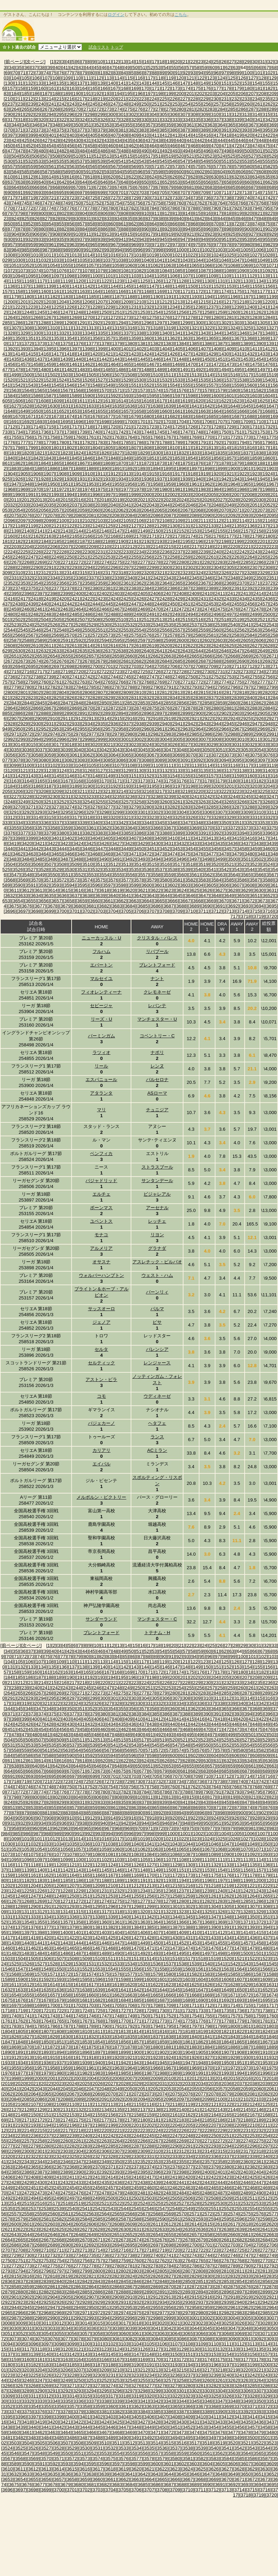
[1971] (48, 489)
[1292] (95, 322)
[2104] (113, 520)
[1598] (190, 395)
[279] (170, 109)
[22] (193, 61)
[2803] (48, 692)
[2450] (172, 604)
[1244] (27, 312)
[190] (77, 93)
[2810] (138, 692)
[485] (94, 150)
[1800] (43, 447)
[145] (163, 83)
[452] (29, 145)
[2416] (10, 598)
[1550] (120, 385)
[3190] (87, 786)
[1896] (181, 468)
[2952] (43, 728)
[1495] (236, 369)
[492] (166, 150)
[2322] (172, 572)
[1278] (190, 317)
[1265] (23, 317)
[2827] (82, 697)
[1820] (27, 452)
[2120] (43, 525)
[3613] (39, 890)
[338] (228, 119)
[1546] (69, 385)
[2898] (172, 713)
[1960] (181, 484)
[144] (153, 83)
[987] (46, 249)
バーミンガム (101, 1035)
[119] (170, 78)
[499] (238, 150)
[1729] (229, 426)
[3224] (249, 791)
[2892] (95, 713)
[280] (180, 109)
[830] (77, 218)
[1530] (138, 380)
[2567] (30, 635)
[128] (262, 78)
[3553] (91, 874)
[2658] (104, 656)
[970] (145, 244)
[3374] (258, 827)
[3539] (185, 869)
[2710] (224, 666)
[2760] (43, 682)
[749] (67, 203)
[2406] (155, 593)
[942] (132, 239)
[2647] (236, 650)
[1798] (17, 447)
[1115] (14, 281)
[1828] (129, 452)
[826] (36, 218)
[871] (225, 223)
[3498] (207, 859)
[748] (56, 203)
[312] (235, 114)
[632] (235, 176)
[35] (19, 67)
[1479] (30, 369)
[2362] (138, 583)
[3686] (155, 906)
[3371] (220, 827)
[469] (204, 145)
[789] (204, 208)
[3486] (52, 859)
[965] (94, 244)
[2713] (262, 666)
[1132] (233, 281)
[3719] (258, 916)
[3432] (181, 843)
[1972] (61, 489)
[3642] (138, 895)
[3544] (249, 869)
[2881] (229, 708)
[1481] (56, 369)
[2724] (129, 671)
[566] (104, 166)
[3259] (151, 801)
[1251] (117, 312)
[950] (215, 239)
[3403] (82, 838)
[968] (125, 244)
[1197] (245, 296)
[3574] (87, 880)
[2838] (224, 697)
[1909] (74, 473)
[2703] (133, 666)
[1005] (245, 249)
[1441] (91, 359)
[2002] (172, 494)
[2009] (262, 494)
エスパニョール (101, 1079)
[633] (246, 176)
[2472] (181, 609)
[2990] (258, 734)
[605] (232, 171)
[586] (36, 171)
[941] (122, 239)
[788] (194, 208)
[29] (247, 61)
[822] (269, 213)
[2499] (254, 614)
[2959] (133, 728)
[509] (67, 156)
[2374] (17, 588)
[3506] (36, 864)
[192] (97, 93)
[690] (8, 192)
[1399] (100, 348)
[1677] (107, 416)
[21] (185, 61)
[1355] (82, 338)
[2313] (56, 572)
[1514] (207, 374)
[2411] (220, 593)
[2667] (220, 656)
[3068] (164, 755)
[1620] (198, 400)
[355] (128, 124)
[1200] (10, 301)
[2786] (104, 687)
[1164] (95, 291)
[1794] (242, 442)
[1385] (194, 343)
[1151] (203, 286)
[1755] (14, 437)
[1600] (216, 395)
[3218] (172, 791)
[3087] (133, 760)
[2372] (267, 583)
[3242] (207, 796)
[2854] (155, 702)
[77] (69, 72)
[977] (217, 244)
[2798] (258, 687)
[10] (100, 61)
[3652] (267, 895)
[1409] (229, 348)
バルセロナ (157, 1079)
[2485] (74, 614)
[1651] (48, 411)
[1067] (220, 265)
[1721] (126, 426)
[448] (262, 140)
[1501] (39, 374)
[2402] (104, 593)
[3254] (87, 801)
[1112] (249, 275)
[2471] (168, 609)
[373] (39, 130)
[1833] (194, 452)
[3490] (104, 859)
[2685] (177, 661)
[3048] (181, 749)
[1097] (56, 275)
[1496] (249, 369)
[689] (273, 187)
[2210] (104, 546)
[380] (112, 130)
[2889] (56, 713)
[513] (108, 156)
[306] (174, 114)
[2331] (14, 577)
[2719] (65, 671)
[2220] (233, 546)
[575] (197, 166)
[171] (155, 88)
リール (101, 1066)
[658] (228, 182)
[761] (190, 203)
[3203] (254, 786)
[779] (101, 208)
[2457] (262, 604)
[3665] (159, 900)
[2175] (203, 536)
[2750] (190, 676)
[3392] (216, 833)
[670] (77, 187)
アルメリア (101, 1248)
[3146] (69, 775)
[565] (94, 166)
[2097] (23, 520)
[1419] (82, 354)
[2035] (48, 505)
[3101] (39, 765)
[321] (52, 119)
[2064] (146, 510)
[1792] (216, 442)
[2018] (104, 499)
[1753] (262, 432)
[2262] (224, 557)
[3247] (271, 796)
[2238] (190, 551)
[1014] (87, 255)
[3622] (155, 890)
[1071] (271, 265)
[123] (211, 78)
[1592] (113, 395)
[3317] (74, 817)
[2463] (65, 609)
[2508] (95, 619)
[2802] (36, 692)
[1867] (82, 463)
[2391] (236, 588)
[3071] (203, 755)
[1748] (198, 432)
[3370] (207, 827)
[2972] (27, 734)
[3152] (146, 775)
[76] (61, 72)
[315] (266, 114)
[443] (211, 140)
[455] (60, 145)
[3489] (91, 859)
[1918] (190, 473)
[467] (184, 145)
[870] (215, 223)
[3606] (224, 885)
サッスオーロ (101, 1308)
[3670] (224, 900)
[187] (46, 93)
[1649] (23, 411)
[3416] (249, 838)
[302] (132, 114)
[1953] (91, 484)
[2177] (229, 536)
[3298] (104, 812)
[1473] (229, 364)
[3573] (74, 880)
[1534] (190, 380)
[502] (269, 150)
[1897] (194, 468)
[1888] (78, 468)
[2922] (207, 718)
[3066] (138, 755)
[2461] (39, 609)
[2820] (267, 692)
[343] (273, 1703)
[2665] (194, 656)
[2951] (30, 728)
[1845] (74, 458)
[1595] (151, 395)
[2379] (82, 588)
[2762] (69, 682)
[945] (163, 239)
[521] (190, 156)
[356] (139, 124)
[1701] (142, 421)
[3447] (100, 848)
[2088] (181, 515)
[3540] (198, 869)
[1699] (117, 421)
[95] (208, 72)
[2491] (151, 614)
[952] (235, 239)
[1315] (117, 328)
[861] (122, 223)
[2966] (224, 728)
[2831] (133, 697)
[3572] (61, 880)
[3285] (211, 807)
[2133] (211, 525)
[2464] (78, 609)
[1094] (17, 275)
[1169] (159, 291)
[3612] (27, 890)
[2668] (233, 656)
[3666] (172, 900)
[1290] (69, 322)
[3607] (236, 885)
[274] (118, 109)
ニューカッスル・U (101, 937)
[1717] (74, 426)
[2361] (126, 583)
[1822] (52, 452)
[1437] (39, 359)
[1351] (30, 338)
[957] (11, 244)
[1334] (87, 333)
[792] (235, 208)
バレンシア (157, 1349)
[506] (36, 156)
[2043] (151, 505)
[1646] (258, 406)
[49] (127, 67)
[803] (73, 213)
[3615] (65, 890)
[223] (143, 98)
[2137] (262, 525)
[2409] (194, 593)
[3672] (249, 900)
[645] (94, 182)
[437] (149, 140)
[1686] (224, 416)
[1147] (151, 286)
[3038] (52, 749)
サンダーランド (101, 1619)
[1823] (65, 452)
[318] (21, 119)
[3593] (56, 885)
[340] (248, 119)
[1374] (52, 343)
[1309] (39, 328)
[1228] (95, 307)
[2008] (249, 494)
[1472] (216, 364)
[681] (190, 187)
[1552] (146, 385)
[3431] (168, 843)
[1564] (27, 390)
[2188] (95, 541)
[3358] (52, 827)
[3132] (164, 770)
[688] (262, 187)
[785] (163, 208)
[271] (87, 109)
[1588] (61, 395)
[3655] (30, 900)
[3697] (23, 911)
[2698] (69, 666)
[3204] (267, 786)
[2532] (129, 624)
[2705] (159, 666)
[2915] (117, 718)
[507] (46, 156)
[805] (94, 213)
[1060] (129, 265)
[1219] (254, 301)
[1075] (48, 270)
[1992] (43, 494)
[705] (163, 192)
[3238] (155, 796)
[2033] (23, 505)
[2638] (120, 650)
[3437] (245, 843)
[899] (238, 229)
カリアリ (101, 1450)
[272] (97, 109)
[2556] (164, 630)
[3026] (172, 744)
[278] (159, 109)
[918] (159, 234)
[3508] (61, 864)
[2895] (133, 713)
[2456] (249, 604)
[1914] (138, 473)
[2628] (267, 645)
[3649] (229, 895)
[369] (273, 124)
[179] (238, 88)
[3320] (113, 817)
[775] (60, 208)
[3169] (91, 781)
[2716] (27, 671)
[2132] (198, 525)
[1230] (120, 307)
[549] (204, 161)
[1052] (27, 265)
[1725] (177, 426)
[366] (242, 124)
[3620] (129, 890)
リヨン (157, 1234)
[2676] (61, 661)
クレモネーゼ (157, 992)
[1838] (258, 452)
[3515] (151, 864)
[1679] (133, 416)
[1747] (185, 432)
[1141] (74, 286)
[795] (266, 208)
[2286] (258, 562)
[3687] (168, 906)
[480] (42, 150)
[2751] (203, 676)
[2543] (271, 624)
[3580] (164, 880)
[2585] (262, 635)
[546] (174, 161)
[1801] (56, 447)
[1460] (61, 364)
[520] (180, 156)
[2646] (224, 650)
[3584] (216, 880)
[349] (67, 124)
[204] (221, 93)
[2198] (224, 541)
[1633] (91, 406)
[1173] (211, 291)
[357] (149, 124)
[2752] (216, 676)
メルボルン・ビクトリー (101, 1497)
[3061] (74, 755)
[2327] (236, 572)
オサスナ (101, 1261)
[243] (73, 104)
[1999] (133, 494)
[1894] (155, 468)
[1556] (198, 385)
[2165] (74, 536)
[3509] (74, 864)
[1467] (151, 364)
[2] (57, 61)
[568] (125, 166)
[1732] (267, 426)
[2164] (61, 536)
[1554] (172, 385)
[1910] (87, 473)
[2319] (133, 572)
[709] (204, 192)
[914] (118, 234)
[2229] (74, 551)
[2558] (190, 630)
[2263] (236, 557)
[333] (176, 119)
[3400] (43, 838)
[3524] (267, 864)
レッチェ (157, 1221)
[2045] (177, 505)
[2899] (185, 713)
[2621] (177, 645)
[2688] (216, 661)
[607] (252, 171)
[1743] (133, 432)
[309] (204, 114)
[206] (242, 93)
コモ (101, 1396)
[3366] (155, 827)
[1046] (224, 260)
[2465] (91, 609)
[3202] (242, 786)
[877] (11, 229)
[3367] (168, 827)
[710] (215, 192)
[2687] (203, 661)
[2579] (185, 635)
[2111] (203, 520)
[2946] (242, 723)
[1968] (10, 489)
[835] (128, 218)
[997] (149, 249)
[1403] (151, 348)
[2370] (242, 583)
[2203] (14, 546)
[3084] (95, 760)
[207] (252, 93)
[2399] (65, 593)
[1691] (14, 421)
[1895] (168, 468)
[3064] (113, 755)
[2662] (155, 656)
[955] (266, 239)
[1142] (87, 286)
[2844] (27, 702)
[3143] (30, 775)
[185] (26, 93)
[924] (221, 234)
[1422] (120, 354)
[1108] (198, 275)
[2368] (216, 583)
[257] (217, 104)
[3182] (258, 781)
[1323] (220, 328)
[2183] (30, 541)
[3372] (233, 827)
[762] (201, 203)
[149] (204, 83)
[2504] (43, 619)
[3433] (194, 843)
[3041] (91, 749)
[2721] (91, 671)
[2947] (254, 723)
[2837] (211, 697)
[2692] (267, 661)
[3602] (172, 885)
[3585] (229, 880)
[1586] (36, 395)
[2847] (65, 702)
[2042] (138, 505)
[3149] (107, 775)
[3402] (69, 838)
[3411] (185, 838)
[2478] (258, 609)
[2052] (267, 505)
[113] (108, 78)
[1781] (74, 442)
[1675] (82, 416)
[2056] (43, 510)
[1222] (17, 307)
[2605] (245, 640)
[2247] (30, 557)
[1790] (190, 442)
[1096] (43, 275)
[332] (166, 119)
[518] (159, 156)
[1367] (236, 338)
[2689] (229, 661)
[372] (29, 130)
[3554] (104, 874)
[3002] (138, 739)
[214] (50, 98)
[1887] (65, 468)
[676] (139, 187)
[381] (122, 130)
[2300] (164, 567)
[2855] (168, 702)
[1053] (39, 265)
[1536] (216, 380)
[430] (77, 140)
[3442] (36, 848)
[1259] (220, 312)
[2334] (52, 577)
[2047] (203, 505)
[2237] (177, 551)
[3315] (48, 817)
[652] (166, 182)
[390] (215, 130)
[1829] (142, 452)
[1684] (198, 416)
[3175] (168, 781)
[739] (238, 197)
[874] (256, 223)
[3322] (138, 817)
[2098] (36, 520)
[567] (114, 166)
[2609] (23, 645)
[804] (83, 213)
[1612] (95, 400)
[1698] (104, 421)
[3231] (65, 796)
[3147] (82, 775)
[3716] (267, 911)
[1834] (207, 452)
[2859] (220, 702)
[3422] (52, 843)
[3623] (168, 890)
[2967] (236, 728)
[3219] (185, 791)
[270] (77, 109)
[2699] (82, 666)
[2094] (258, 515)
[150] (215, 83)
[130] (8, 83)
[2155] (220, 531)
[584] (15, 171)
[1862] (17, 463)
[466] (174, 145)
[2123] (82, 525)
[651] (155, 182)
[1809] (159, 447)
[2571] (82, 635)
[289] (273, 109)
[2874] (138, 708)
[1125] (142, 281)
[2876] (164, 708)
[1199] (271, 296)
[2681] (126, 661)
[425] (26, 140)
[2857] (194, 702)
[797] (11, 213)
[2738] (36, 676)
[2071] (236, 510)
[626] (174, 176)
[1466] (138, 364)
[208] (262, 93)
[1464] (113, 364)
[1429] (211, 354)
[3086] (120, 760)
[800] (42, 213)
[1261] (245, 312)
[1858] (242, 458)
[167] (114, 88)
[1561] (262, 385)
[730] (145, 197)
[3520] (216, 864)
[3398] (17, 838)
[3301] (142, 812)
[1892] (129, 468)
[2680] (113, 661)
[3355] (14, 827)
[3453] (177, 848)
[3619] (117, 890)
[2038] (87, 505)
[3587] (254, 880)
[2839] (236, 697)
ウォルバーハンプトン (101, 1275)
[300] (112, 114)
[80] (92, 72)
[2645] (211, 650)
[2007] (236, 494)
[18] (162, 61)
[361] (190, 124)
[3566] (258, 874)
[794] (256, 208)
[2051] (254, 505)
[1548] (95, 385)
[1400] (113, 348)
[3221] (211, 791)
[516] (139, 156)
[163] (73, 88)
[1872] (146, 463)
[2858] (207, 702)
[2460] (27, 609)
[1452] (233, 359)
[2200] (249, 541)
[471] (225, 145)
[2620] (164, 645)
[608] (262, 171)
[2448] (146, 604)
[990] (77, 249)
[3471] (133, 853)
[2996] (61, 739)
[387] (184, 130)
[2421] (74, 598)
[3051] (220, 749)
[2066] (172, 510)
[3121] (23, 770)
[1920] (216, 473)
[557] (11, 166)
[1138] (36, 286)
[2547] (48, 630)
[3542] (224, 869)
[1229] (107, 307)
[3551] (65, 874)
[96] (216, 72)
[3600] (146, 885)
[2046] (190, 505)
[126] (242, 78)
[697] (81, 192)
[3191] (100, 786)
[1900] (233, 468)
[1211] (151, 301)
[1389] (245, 343)
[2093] (245, 515)
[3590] (17, 885)
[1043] (185, 260)
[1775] (271, 437)
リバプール (157, 951)
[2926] (258, 718)
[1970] (36, 489)
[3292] (27, 812)
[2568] (43, 635)
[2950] (17, 728)
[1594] (138, 395)
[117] (149, 78)
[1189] (142, 296)
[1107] (185, 275)
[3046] (155, 749)
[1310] (52, 328)
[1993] (56, 494)
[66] (258, 67)
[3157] (211, 775)
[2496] (216, 614)
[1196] (233, 296)
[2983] (168, 734)
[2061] (107, 510)
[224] (153, 98)
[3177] (194, 781)
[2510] (120, 619)
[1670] (17, 416)
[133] (39, 83)
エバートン (101, 965)
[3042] (104, 749)
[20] (177, 61)
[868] (194, 223)
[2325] (211, 572)
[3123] (48, 770)
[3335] (30, 822)
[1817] (262, 447)
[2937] (126, 723)
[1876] (198, 463)
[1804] (95, 447)
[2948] (267, 723)
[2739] (48, 676)
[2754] (242, 676)
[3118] (258, 765)
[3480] (249, 853)
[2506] (69, 619)
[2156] (233, 531)
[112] (97, 78)
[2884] (267, 708)
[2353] (23, 583)
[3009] (229, 739)
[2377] (56, 588)
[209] (273, 93)
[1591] (100, 395)
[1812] (198, 447)
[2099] (48, 520)
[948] (194, 239)
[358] (159, 124)
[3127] (100, 770)
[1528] (113, 380)
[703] (143, 192)
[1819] (14, 452)
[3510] (87, 864)
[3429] (142, 843)
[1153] (229, 286)
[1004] (233, 249)
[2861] (245, 702)
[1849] (126, 458)
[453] (39, 145)
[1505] (91, 374)
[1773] (245, 437)
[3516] (164, 864)
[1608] (43, 400)
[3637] (74, 895)
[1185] (91, 296)
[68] (274, 67)
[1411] (254, 348)
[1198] (258, 296)
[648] (125, 182)
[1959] (168, 484)
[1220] (267, 301)
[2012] (27, 499)
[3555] (117, 874)
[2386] (172, 588)
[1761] (91, 437)
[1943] (236, 479)
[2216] (181, 546)
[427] (46, 140)
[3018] (69, 744)
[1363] (185, 338)
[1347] (254, 333)
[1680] (146, 416)
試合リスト (99, 47)
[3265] (229, 801)
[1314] (104, 328)
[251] (155, 104)
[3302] (155, 812)
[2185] (56, 541)
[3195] (151, 786)
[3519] (203, 864)
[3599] (133, 885)
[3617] (91, 890)
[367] (252, 124)
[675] (128, 187)
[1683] (185, 416)
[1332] (61, 333)
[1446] (155, 359)
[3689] (194, 906)
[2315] (82, 572)
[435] (128, 140)
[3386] (138, 833)
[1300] (198, 322)
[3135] (203, 770)
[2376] (43, 588)
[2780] (27, 687)
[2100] (61, 520)
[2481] (23, 614)
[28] (239, 61)
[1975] (100, 489)
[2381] (107, 588)
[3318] (87, 817)
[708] (194, 192)
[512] (97, 156)
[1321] (194, 328)
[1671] (30, 416)
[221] (122, 98)
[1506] (104, 374)
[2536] (181, 624)
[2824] (43, 697)
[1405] (177, 348)
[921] (190, 234)
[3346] (172, 822)
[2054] (17, 510)
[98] (231, 72)
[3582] (190, 880)
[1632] (78, 406)
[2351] (271, 577)
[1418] (69, 354)
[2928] (10, 723)
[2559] (203, 630)
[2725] (142, 671)
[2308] (267, 567)
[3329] (229, 817)
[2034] (36, 505)
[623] (143, 176)
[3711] (203, 911)
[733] (176, 197)
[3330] (242, 817)
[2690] (242, 661)
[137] (81, 83)
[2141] (39, 531)
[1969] (23, 489)
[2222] (258, 546)
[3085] (107, 760)
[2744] (113, 676)
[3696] (10, 911)
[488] (125, 150)
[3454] (190, 848)
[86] (139, 72)
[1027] (254, 255)
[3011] (254, 739)
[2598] (155, 640)
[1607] (30, 400)
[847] (252, 218)
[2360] (113, 583)
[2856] (181, 702)
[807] (114, 213)
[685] (232, 187)
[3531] (82, 869)
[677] (149, 187)
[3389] (177, 833)
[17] (154, 61)
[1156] (267, 286)
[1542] (17, 385)
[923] (211, 234)
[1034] (69, 260)
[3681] (91, 906)
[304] (153, 114)
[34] (11, 67)
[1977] (126, 489)
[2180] (267, 536)
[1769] (194, 437)
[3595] (82, 885)
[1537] (229, 380)
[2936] (113, 723)
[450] (8, 145)
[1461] (74, 364)
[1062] (155, 265)
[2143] (65, 531)
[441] (190, 140)
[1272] (113, 317)
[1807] (133, 447)
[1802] (69, 447)
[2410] (207, 593)
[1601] (229, 395)
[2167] (100, 536)
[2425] (126, 598)
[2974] (52, 734)
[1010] (36, 255)
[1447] (168, 359)
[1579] (220, 390)
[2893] (107, 713)
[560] (42, 166)
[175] (197, 88)
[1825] (91, 452)
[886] (104, 229)
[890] (145, 229)
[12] (116, 61)
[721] (52, 197)
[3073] (229, 755)
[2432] (216, 598)
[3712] (216, 911)
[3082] (69, 760)
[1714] (36, 426)
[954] (256, 239)
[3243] (220, 796)
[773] (39, 208)
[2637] (107, 650)
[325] (94, 119)
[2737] (23, 676)
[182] (269, 88)
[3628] (233, 890)
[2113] (229, 520)
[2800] (10, 692)
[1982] (190, 489)
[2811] (151, 692)
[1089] (229, 270)
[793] (246, 208)
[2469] (142, 609)
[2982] (155, 734)
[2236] (164, 551)
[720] (42, 197)
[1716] (61, 426)
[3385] (126, 833)
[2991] (271, 734)
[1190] (155, 296)
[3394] (242, 833)
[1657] (126, 411)
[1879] (236, 463)
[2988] (233, 734)
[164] (83, 88)
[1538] (242, 380)
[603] (211, 171)
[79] (85, 72)
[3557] (142, 874)
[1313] (91, 328)
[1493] (211, 369)
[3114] (207, 765)
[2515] (185, 619)
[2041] (126, 505)
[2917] (142, 718)
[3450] (138, 848)
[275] (128, 109)
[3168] (78, 781)
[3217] (159, 791)
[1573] (142, 390)
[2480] (10, 614)
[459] (101, 145)
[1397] (74, 348)
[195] (128, 93)
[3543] (236, 869)
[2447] (133, 604)
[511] (87, 156)
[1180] (27, 296)
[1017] (126, 255)
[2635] (82, 650)
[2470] (155, 609)
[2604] (233, 640)
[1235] (185, 307)
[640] (42, 182)
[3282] (172, 807)
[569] (135, 166)
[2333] (39, 577)
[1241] (262, 307)
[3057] (23, 755)
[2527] (65, 624)
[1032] (43, 260)
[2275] (117, 562)
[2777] (262, 682)
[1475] (254, 364)
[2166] (87, 536)
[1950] (52, 484)
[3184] (10, 786)
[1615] (133, 400)
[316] (269, 1698)
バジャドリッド (101, 1180)
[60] (212, 67)
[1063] (168, 265)
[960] (42, 244)
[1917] (177, 473)
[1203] (48, 301)
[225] (163, 98)
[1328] (10, 333)
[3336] (43, 822)
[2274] (104, 562)
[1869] (107, 463)
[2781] (39, 687)
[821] (259, 213)
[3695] (271, 906)
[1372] (27, 343)
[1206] (87, 301)
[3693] (245, 906)
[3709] (177, 911)
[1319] (168, 328)
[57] (189, 67)
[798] (21, 213)
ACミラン (157, 1450)
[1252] (129, 312)
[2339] (117, 577)
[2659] (117, 656)
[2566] (17, 635)
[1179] (14, 296)
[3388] (164, 833)
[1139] (48, 286)
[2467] (117, 609)
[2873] (126, 708)
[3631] (271, 890)
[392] (235, 130)
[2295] (100, 567)
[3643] (151, 895)
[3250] (36, 801)
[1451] (220, 359)
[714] (256, 192)
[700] (112, 192)
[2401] (91, 593)
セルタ (101, 1349)
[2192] (146, 541)
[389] (204, 130)
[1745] (159, 432)
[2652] (27, 656)
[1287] (30, 322)
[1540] (267, 380)
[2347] (220, 577)
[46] (104, 67)
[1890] (104, 468)
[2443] (82, 604)
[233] (246, 98)
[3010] (242, 739)
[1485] (107, 369)
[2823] (30, 697)
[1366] (224, 338)
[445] (232, 140)
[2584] (249, 635)
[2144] (78, 531)
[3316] (61, 817)
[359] (170, 124)
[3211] (82, 791)
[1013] (74, 255)
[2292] (61, 567)
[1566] (52, 390)
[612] (29, 176)
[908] (56, 234)
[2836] (198, 697)
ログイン (116, 14)
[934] (50, 239)
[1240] (249, 307)
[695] (60, 192)
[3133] (177, 770)
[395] (266, 130)
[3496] (181, 859)
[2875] (151, 708)
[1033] (56, 260)
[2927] (271, 718)
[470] (215, 145)
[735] (197, 197)
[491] (155, 150)
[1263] (271, 312)
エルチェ (101, 1194)
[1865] (56, 463)
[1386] (207, 343)
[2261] (211, 557)
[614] (50, 176)
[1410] (242, 348)
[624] (153, 176)
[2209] (91, 546)
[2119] (30, 525)
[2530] (104, 624)
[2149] (142, 531)
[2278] (155, 562)
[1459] (48, 364)
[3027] (185, 744)
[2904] (249, 713)
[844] (221, 218)
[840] (180, 218)
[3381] (74, 833)
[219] (101, 98)
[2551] (100, 630)
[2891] (82, 713)
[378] (91, 130)
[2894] (120, 713)
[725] (94, 197)
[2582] (224, 635)
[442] (201, 140)
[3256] (113, 801)
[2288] (10, 567)
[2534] (155, 624)
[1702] (155, 421)
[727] (114, 197)
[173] (176, 88)
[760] (180, 203)
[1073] (23, 270)
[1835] (220, 452)
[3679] (65, 906)
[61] (220, 67)
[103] (273, 1656)
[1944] (249, 479)
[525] (232, 156)
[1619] (185, 400)
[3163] (14, 781)
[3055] (271, 749)
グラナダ (157, 1248)
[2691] (254, 661)
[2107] (151, 520)
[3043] (117, 749)
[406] (104, 135)
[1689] (262, 416)
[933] (39, 239)
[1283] (254, 317)
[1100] (95, 275)
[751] (87, 203)
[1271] (100, 317)
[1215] (203, 301)
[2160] (10, 536)
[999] (170, 249)
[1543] (30, 385)
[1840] (10, 458)
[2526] (52, 624)
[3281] (159, 807)
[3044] (129, 749)
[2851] (117, 702)
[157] (11, 88)
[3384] (113, 833)
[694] (50, 192)
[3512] (113, 864)
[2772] (198, 682)
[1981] (177, 489)
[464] (153, 145)
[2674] (36, 661)
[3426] (104, 843)
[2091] (220, 515)
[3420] (27, 843)
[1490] (172, 369)
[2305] (229, 567)
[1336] (113, 333)
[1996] (95, 494)
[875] (266, 223)
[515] (128, 156)
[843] (211, 218)
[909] (67, 234)
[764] (221, 203)
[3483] (14, 859)
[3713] (229, 911)
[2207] (65, 546)
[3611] (14, 890)
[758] (159, 203)
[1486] (120, 369)
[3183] (271, 781)
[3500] (233, 859)
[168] (125, 88)
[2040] (113, 505)
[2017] (91, 499)
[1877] (211, 463)
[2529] (91, 624)
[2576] (146, 635)
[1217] (229, 301)
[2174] (190, 536)
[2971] (14, 734)
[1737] (56, 432)
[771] (19, 208)
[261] (259, 104)
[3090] (172, 760)
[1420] (95, 354)
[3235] (117, 796)
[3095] (236, 760)
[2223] (271, 546)
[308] (194, 114)
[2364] (164, 583)
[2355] (48, 583)
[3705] (126, 911)
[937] (81, 239)
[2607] (271, 640)
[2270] (52, 562)
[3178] (207, 781)
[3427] (117, 843)
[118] (159, 78)
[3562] (207, 874)
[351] (87, 124)
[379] (101, 130)
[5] (73, 61)
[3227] (14, 796)
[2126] (120, 525)
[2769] (159, 682)
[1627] (14, 406)
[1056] (78, 265)
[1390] (258, 343)
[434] (118, 140)
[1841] (23, 458)
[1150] (190, 286)
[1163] (82, 291)
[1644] (233, 406)
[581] (259, 166)
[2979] (117, 734)
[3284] (198, 807)
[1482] (69, 369)
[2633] (56, 650)
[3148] (95, 775)
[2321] (159, 572)
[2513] (159, 619)
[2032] (10, 505)
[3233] (91, 796)
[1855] (203, 458)
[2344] (181, 577)
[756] (139, 203)
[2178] (242, 536)
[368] (262, 124)
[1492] (198, 369)
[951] (225, 239)
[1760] (78, 437)
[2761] (56, 682)
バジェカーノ (101, 1423)
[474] (256, 145)
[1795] (254, 442)
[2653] (39, 656)
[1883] (14, 468)
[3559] (168, 874)
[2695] (30, 666)
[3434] (207, 843)
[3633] (23, 895)
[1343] (203, 333)
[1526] (87, 380)
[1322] (207, 328)
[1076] (61, 270)
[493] (176, 150)
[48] (119, 67)
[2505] (56, 619)
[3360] (78, 827)
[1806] (120, 447)
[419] (238, 135)
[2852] (129, 702)
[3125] (74, 770)
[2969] (262, 728)
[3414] (224, 838)
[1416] (43, 354)
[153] (246, 83)
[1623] (236, 400)
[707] (184, 192)
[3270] (17, 807)
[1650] (36, 411)
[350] (77, 124)
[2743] (100, 676)
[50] (135, 67)
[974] (186, 244)
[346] (36, 124)
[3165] (39, 781)
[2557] (177, 630)
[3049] (194, 749)
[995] (128, 249)
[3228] (27, 796)
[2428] (164, 598)
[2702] (120, 666)
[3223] (236, 791)
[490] (145, 150)
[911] (87, 234)
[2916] (129, 718)
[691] (19, 192)
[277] (149, 109)
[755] (128, 203)
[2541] (245, 624)
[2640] (146, 650)
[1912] (113, 473)
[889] (135, 229)
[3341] (107, 822)
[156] (269, 1667)
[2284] (233, 562)
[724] (83, 197)
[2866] (36, 708)
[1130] (207, 281)
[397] (11, 135)
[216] (70, 98)
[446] (242, 140)
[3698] (36, 911)
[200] (180, 93)
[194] (118, 93)
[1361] (159, 338)
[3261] (177, 801)
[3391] (203, 833)
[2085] (142, 515)
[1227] (82, 307)
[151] (225, 83)
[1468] (164, 364)
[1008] (10, 255)
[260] (248, 104)
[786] (174, 208)
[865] (163, 223)
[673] (108, 187)
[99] (239, 72)
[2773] (211, 682)
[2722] (104, 671)
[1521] (23, 380)
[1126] (155, 281)
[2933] (74, 723)
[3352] (249, 822)
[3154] (172, 775)
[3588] (267, 880)
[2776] (249, 682)
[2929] (23, 723)
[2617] (126, 645)
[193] (108, 93)
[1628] (27, 406)
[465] (163, 145)
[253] (176, 104)
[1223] (30, 307)
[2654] (52, 656)
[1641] (194, 406)
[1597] (177, 395)
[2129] (159, 525)
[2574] (120, 635)
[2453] (211, 604)
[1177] (262, 291)
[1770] (207, 437)
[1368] (249, 338)
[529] (273, 156)
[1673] (56, 416)
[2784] (78, 687)
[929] (273, 234)
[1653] (74, 411)
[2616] (113, 645)
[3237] (142, 796)
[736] (207, 197)
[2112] (216, 520)
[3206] (17, 791)
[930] (8, 239)
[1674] (69, 416)
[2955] (82, 728)
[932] (29, 239)
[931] (19, 239)
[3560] (181, 874)
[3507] (48, 864)
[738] (228, 197)
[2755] (254, 676)
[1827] (117, 452)
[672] (97, 187)
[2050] (242, 505)
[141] (122, 83)
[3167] (65, 781)
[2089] (194, 515)
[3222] (224, 791)
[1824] (78, 452)
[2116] (267, 520)
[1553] (159, 385)
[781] (122, 208)
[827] (46, 218)
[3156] (198, 775)
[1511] (168, 374)
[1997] (107, 494)
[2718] (52, 671)
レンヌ (157, 1066)
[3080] (43, 760)
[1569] (91, 390)
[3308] (233, 812)
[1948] (27, 484)
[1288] (43, 322)
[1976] (113, 489)
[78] (77, 72)
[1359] (133, 338)
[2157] (245, 531)
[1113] (262, 275)
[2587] (14, 640)
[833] (108, 218)
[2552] (113, 630)
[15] (139, 61)
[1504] (78, 374)
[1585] (23, 395)
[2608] (10, 645)
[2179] (254, 536)
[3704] (113, 911)
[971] (155, 244)
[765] (232, 203)
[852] (29, 223)
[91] (177, 72)
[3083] (82, 760)
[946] (174, 239)
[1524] (61, 380)
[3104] (78, 765)
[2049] (229, 505)
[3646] (190, 895)
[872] (235, 223)
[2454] (224, 604)
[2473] (194, 609)
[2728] (181, 671)
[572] (166, 166)
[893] (176, 229)
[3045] (142, 749)
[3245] (245, 796)
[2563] (254, 630)
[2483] (48, 614)
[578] (228, 166)
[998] (159, 249)
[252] (166, 104)
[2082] (104, 515)
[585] (26, 171)
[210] (8, 98)
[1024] (216, 255)
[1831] (168, 452)
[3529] (56, 869)
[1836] (233, 452)
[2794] (207, 687)
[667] (46, 187)
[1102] (120, 275)
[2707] (185, 666)
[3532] (95, 869)
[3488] (78, 859)
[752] (97, 203)
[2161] (23, 536)
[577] (217, 166)
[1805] (107, 447)
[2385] (159, 588)
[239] (32, 104)
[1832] (181, 452)
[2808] (113, 692)
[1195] (220, 296)
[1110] (224, 275)
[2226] (36, 551)
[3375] (271, 827)
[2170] (138, 536)
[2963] (185, 728)
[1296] (146, 322)
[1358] (120, 338)
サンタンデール (157, 1180)
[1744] (146, 432)
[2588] (27, 640)
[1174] (224, 291)
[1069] (245, 265)
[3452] (164, 848)
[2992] (10, 739)
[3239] (168, 796)
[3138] (242, 770)
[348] (56, 124)
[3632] (10, 895)
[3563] (220, 874)
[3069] (177, 755)
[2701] (107, 666)
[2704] (146, 666)
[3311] (271, 812)
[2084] (129, 515)
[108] (56, 78)
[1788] (164, 442)
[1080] (113, 270)
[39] (50, 67)
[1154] (242, 286)
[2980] (129, 734)
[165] (94, 88)
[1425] (159, 354)
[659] (238, 182)
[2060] (95, 510)
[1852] (164, 458)
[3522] (242, 864)
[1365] (211, 338)
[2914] (104, 718)
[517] (149, 156)
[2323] (185, 572)
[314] (256, 114)
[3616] (78, 890)
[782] (132, 208)
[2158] (258, 531)
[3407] (133, 838)
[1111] (236, 275)
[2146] (104, 531)
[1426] (172, 354)
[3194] (138, 786)
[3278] (120, 807)
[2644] (198, 650)
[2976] (78, 734)
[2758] (17, 682)
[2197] (211, 541)
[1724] (164, 426)
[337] (217, 119)
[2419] (48, 598)
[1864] (43, 463)
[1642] (207, 406)
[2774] (224, 682)
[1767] (168, 437)
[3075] (254, 755)
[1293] (107, 322)
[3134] (190, 770)
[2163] (48, 536)
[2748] (164, 676)
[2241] (229, 551)
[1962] (207, 484)
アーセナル (157, 1207)
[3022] (120, 744)
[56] (181, 67)
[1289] (56, 322)
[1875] (185, 463)
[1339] (151, 333)
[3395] (254, 833)
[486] (104, 150)
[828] (56, 218)
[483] (73, 150)
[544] (153, 161)
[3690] (207, 906)
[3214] (120, 791)
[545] (163, 161)
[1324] (233, 328)
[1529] (126, 380)
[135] (60, 83)
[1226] (69, 307)
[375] (60, 130)
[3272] (43, 807)
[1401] (126, 348)
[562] (63, 166)
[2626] (242, 645)
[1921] (229, 473)
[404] (83, 135)
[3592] (43, 885)
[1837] (245, 452)
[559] (32, 166)
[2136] (249, 525)
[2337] (91, 577)
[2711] (236, 666)
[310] (215, 114)
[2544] (10, 630)
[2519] (236, 619)
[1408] (216, 348)
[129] (273, 78)
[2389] (211, 588)
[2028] (233, 499)
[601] (190, 171)
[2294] (87, 567)
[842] (201, 218)
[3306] (207, 812)
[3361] (91, 827)
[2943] (203, 723)
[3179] (220, 781)
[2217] (194, 546)
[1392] (10, 348)
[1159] (30, 291)
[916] (139, 234)
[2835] (185, 697)
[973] (176, 244)
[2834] (172, 697)
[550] (215, 161)
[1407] (203, 348)
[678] (159, 187)
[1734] (17, 432)
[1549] (107, 385)
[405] (94, 135)
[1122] (104, 281)
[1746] (172, 432)
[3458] (242, 848)
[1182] (52, 296)
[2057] (56, 510)
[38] (42, 67)
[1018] (138, 255)
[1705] (194, 421)
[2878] (190, 708)
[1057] (91, 265)
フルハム (101, 951)
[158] (21, 88)
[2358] (87, 583)
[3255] (100, 801)
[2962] (172, 728)
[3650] (242, 895)
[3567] (271, 874)
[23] (201, 61)
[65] (251, 67)
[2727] (168, 671)
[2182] (17, 541)
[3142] (17, 775)
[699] (101, 192)
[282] (201, 109)
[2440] (43, 604)
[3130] (138, 770)
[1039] (133, 260)
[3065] (126, 755)
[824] (15, 218)
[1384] (181, 343)
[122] (201, 78)
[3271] (30, 807)
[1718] (87, 426)
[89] (162, 72)
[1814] (224, 447)
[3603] (185, 885)
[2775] (236, 682)
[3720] (271, 916)
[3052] (233, 749)
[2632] (43, 650)
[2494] (190, 614)
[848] (262, 218)
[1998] (120, 494)
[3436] (233, 843)
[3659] (82, 900)
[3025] (159, 744)
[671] (87, 187)
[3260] (164, 801)
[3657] (56, 900)
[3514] (138, 864)
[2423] (100, 598)
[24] (208, 61)
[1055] (65, 265)
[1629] (39, 406)
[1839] (271, 452)
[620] (112, 176)
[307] (184, 114)
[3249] (23, 801)
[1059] (117, 265)
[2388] (198, 588)
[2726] (155, 671)
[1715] (48, 426)
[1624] (249, 400)
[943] (143, 239)
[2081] (91, 515)
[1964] (233, 484)
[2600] (181, 640)
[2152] (181, 531)
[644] (83, 182)
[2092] (233, 515)
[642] (63, 182)
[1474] (242, 364)
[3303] (168, 812)
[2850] (104, 702)
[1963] (220, 484)
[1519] (271, 374)
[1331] (48, 333)
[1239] (236, 307)
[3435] (220, 843)
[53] (158, 67)
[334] (186, 119)
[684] (221, 187)
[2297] (126, 567)
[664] (15, 187)
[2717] (39, 671)
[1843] (48, 458)
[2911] (65, 718)
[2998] (87, 739)
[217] (81, 98)
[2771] (185, 682)
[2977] (91, 734)
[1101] (107, 275)
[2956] (95, 728)
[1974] (87, 489)
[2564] (267, 630)
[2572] (95, 635)
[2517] (211, 619)
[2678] (87, 661)
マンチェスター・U (157, 1019)
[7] (83, 61)
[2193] (159, 541)
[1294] (120, 322)
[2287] (271, 562)
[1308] (27, 328)
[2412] (233, 593)
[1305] (262, 322)
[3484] (27, 859)
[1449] (194, 359)
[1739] (82, 432)
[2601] (194, 640)
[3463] (30, 853)
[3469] (107, 853)
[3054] (258, 749)
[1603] (254, 395)
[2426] (138, 598)
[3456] (216, 848)
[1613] (107, 400)
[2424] (113, 598)
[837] (149, 218)
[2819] (254, 692)
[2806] (87, 692)
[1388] (233, 343)
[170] (145, 88)
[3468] (95, 853)
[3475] (185, 853)
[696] (70, 192)
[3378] (36, 833)
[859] (101, 223)
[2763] (82, 682)
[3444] (61, 848)
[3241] (194, 796)
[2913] (91, 718)
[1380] (129, 343)
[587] (46, 171)
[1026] (242, 255)
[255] (197, 104)
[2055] (30, 510)
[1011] (48, 255)
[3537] (159, 869)
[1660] (164, 411)
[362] (201, 124)
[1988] (267, 489)
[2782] (52, 687)
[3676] (27, 906)
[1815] (236, 447)
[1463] (100, 364)
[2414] (258, 593)
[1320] (181, 328)
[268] (56, 109)
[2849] (91, 702)
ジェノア (101, 1322)
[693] (39, 192)
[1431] (236, 354)
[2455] (236, 604)
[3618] (104, 890)
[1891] (117, 468)
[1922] (242, 473)
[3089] (159, 760)
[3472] (146, 853)
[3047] (168, 749)
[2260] (198, 557)
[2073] (262, 510)
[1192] (181, 296)
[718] (21, 197)
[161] (52, 88)
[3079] (30, 760)
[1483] (82, 369)
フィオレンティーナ (101, 992)
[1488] (146, 369)
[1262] (258, 312)
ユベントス (101, 1221)
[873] (246, 223)
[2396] (27, 593)
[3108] (129, 765)
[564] (83, 166)
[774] (50, 208)
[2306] (242, 567)
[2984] (181, 734)
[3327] (203, 817)
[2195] (185, 541)
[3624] (181, 890)
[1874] (172, 463)
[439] (170, 140)
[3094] (224, 760)
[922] (201, 234)
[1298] (172, 322)
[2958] (120, 728)
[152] (235, 83)
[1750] (224, 432)
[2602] (207, 640)
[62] (227, 67)
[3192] (113, 786)
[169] (135, 88)
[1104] (146, 275)
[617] (81, 176)
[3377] (23, 833)
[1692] (27, 421)
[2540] (233, 624)
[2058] (69, 510)
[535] (60, 161)
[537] (81, 161)
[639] (32, 182)
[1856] (216, 458)
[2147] (117, 531)
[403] (73, 135)
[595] (128, 171)
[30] (255, 61)
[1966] (258, 484)
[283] (211, 109)
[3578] (138, 880)
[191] (87, 93)
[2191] (133, 541)
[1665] (229, 411)
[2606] (258, 640)
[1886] (52, 468)
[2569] (56, 635)
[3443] (48, 848)
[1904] (10, 473)
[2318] (120, 572)
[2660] (129, 656)
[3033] (262, 744)
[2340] (129, 577)
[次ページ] (35, 61)
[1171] (185, 291)
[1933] (107, 479)
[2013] (39, 499)
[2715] (14, 671)
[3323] (151, 817)
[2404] (129, 593)
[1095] (30, 275)
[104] (15, 78)
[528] (262, 156)
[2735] (271, 671)
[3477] (211, 853)
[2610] (36, 645)
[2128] (146, 525)
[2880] (216, 708)
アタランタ (101, 1093)
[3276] (95, 807)
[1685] (211, 416)
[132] (29, 83)
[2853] (142, 702)
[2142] (52, 531)
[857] (81, 223)
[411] (155, 135)
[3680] (78, 906)
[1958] (155, 484)
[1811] (185, 447)
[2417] (23, 598)
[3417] (262, 838)
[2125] (107, 525)
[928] (262, 234)
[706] (174, 192)
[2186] (69, 541)
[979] (238, 244)
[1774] (258, 437)
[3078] (17, 760)
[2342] (155, 577)
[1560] (249, 385)
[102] (269, 72)
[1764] (129, 437)
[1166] (120, 291)
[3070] (190, 755)
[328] (125, 119)
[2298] (138, 567)
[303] (143, 114)
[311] (225, 114)
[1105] (159, 275)
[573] (176, 166)
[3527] (30, 869)
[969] (135, 244)
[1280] (216, 317)
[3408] (146, 838)
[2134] (224, 525)
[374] (50, 130)
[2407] (168, 593)
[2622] (190, 645)
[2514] (172, 619)
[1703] (168, 421)
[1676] (95, 416)
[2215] (168, 546)
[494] (186, 150)
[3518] (190, 864)
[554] (256, 161)
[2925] (245, 718)
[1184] (78, 296)
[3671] (236, 900)
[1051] (14, 265)
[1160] (43, 291)
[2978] (104, 734)
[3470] (120, 853)
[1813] (211, 447)
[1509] (142, 374)
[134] (50, 83)
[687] (252, 187)
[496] (207, 150)
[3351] (236, 822)
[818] (228, 213)
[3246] (258, 796)
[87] (146, 72)
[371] (19, 130)
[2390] (224, 588)
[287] (252, 109)
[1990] (17, 494)
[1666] (242, 411)
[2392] (249, 588)
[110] (77, 78)
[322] (63, 119)
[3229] (39, 796)
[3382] (87, 833)
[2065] (159, 510)
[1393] (23, 348)
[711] (225, 192)
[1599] (203, 395)
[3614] (52, 890)
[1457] (23, 364)
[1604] (267, 395)
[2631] (30, 650)
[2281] (194, 562)
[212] (29, 98)
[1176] (249, 291)
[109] (67, 78)
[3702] (87, 911)
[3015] (30, 744)
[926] (242, 234)
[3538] (172, 869)
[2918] (155, 718)
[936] (70, 239)
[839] (170, 218)
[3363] (117, 827)
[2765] (107, 682)
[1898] (207, 468)
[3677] (39, 906)
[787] (184, 208)
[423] (273, 1719)
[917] (149, 234)
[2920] (181, 718)
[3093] (211, 760)
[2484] (61, 614)
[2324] (198, 572)
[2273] (91, 562)
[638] (21, 182)
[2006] (224, 494)
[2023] (168, 499)
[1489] (159, 369)
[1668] (267, 411)
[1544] (43, 385)
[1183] (65, 296)
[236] (269, 1682)
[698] (91, 192)
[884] (83, 229)
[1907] (48, 473)
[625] (163, 176)
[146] (174, 83)
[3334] (17, 822)
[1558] (224, 385)
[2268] (27, 562)
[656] (207, 182)
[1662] (190, 411)
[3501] (245, 859)
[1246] (52, 312)
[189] (67, 93)
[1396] (61, 348)
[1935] (133, 479)
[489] (135, 150)
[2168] (113, 536)
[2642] (172, 650)
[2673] (23, 661)
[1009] (23, 255)
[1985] (229, 489)
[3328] (216, 817)
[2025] (194, 499)
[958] (21, 244)
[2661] (142, 656)
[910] (77, 234)
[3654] (17, 900)
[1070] (258, 265)
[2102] (87, 520)
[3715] (254, 911)
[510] (77, 156)
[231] (225, 98)
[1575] (168, 390)
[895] (197, 229)
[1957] (142, 484)
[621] (122, 176)
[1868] (95, 463)
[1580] (233, 390)
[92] (185, 72)
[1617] (159, 400)
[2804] (61, 692)
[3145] (56, 775)
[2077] (39, 515)
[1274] (138, 317)
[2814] (190, 692)
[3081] (56, 760)
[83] (116, 72)
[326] (104, 119)
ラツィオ (101, 1052)
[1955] (117, 484)
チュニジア (157, 1109)
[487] (114, 150)
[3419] (14, 843)
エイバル (101, 1463)
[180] (248, 88)
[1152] (216, 286)
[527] (252, 156)
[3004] (164, 739)
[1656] (113, 411)
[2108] (164, 520)
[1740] (95, 432)
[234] (256, 98)
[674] (118, 187)
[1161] (56, 291)
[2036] (61, 505)
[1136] (10, 286)
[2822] (17, 697)
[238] (21, 104)
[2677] (74, 661)
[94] (201, 72)
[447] (252, 140)
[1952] (78, 484)
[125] (232, 78)
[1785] (126, 442)
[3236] (129, 796)
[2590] (52, 640)
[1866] (69, 463)
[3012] (267, 739)
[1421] (107, 354)
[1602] (242, 395)
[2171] (151, 536)
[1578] (207, 390)
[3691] (220, 906)
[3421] (39, 843)
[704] (153, 192)
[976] (207, 244)
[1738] (69, 432)
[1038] (120, 260)
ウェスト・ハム (157, 1275)
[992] (97, 249)
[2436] (267, 598)
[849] (273, 218)
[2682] (138, 661)
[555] (266, 161)
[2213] (142, 546)
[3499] (220, 859)
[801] (52, 213)
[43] (81, 67)
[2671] (271, 656)
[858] (91, 223)
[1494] (224, 369)
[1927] (30, 479)
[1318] (155, 328)
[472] (235, 145)
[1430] (224, 354)
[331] (155, 119)
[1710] (258, 421)
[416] (207, 135)
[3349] (211, 822)
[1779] (48, 442)
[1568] (78, 390)
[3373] (245, 827)
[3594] (69, 885)
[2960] (146, 728)
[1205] (74, 301)
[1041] (159, 260)
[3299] (117, 812)
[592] (97, 171)
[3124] (61, 770)
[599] (170, 171)
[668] (56, 187)
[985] (26, 249)
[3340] (95, 822)
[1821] (39, 452)
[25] (216, 61)
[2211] (117, 546)
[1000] (181, 249)
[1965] (245, 484)
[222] (132, 98)
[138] (91, 83)
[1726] (190, 426)
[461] (122, 145)
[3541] (211, 869)
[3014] (17, 744)
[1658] (138, 411)
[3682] (104, 906)
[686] (242, 187)
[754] (118, 203)
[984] (15, 249)
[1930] (69, 479)
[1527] (100, 380)
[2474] (207, 609)
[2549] (74, 630)
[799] (32, 213)
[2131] (185, 525)
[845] (232, 218)
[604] (221, 171)
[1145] (126, 286)
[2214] (155, 546)
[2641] (159, 650)
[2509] (107, 619)
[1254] (155, 312)
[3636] (61, 895)
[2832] (146, 697)
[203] (211, 93)
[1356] (95, 338)
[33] (274, 1645)
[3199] (203, 786)
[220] (112, 98)
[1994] (69, 494)
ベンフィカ (101, 1153)
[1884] (27, 468)
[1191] (168, 296)
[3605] (211, 885)
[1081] (126, 270)
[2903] (236, 713)
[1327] (271, 328)
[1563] (14, 390)
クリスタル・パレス (157, 937)
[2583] (236, 635)
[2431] (203, 598)
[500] (248, 150)
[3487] (65, 859)
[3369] (194, 827)
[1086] (190, 270)
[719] (32, 197)
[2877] (177, 708)
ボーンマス (101, 1207)
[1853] (177, 458)
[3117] (245, 765)
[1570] (104, 390)
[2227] (48, 551)
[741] (259, 197)
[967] (114, 244)
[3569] (23, 880)
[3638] (87, 895)
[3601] (159, 885)
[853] (39, 223)
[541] (122, 161)
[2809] (126, 692)
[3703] (100, 911)
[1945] (262, 479)
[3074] (242, 755)
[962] (63, 244)
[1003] (220, 249)
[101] (259, 72)
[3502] (258, 859)
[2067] (185, 510)
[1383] (168, 343)
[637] (11, 182)
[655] (197, 182)
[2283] (220, 562)
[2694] (17, 666)
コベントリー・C (157, 1035)
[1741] (107, 432)
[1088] (216, 270)
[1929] (56, 479)
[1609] (56, 400)
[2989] (245, 734)
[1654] (87, 411)
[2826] (69, 697)
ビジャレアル (157, 1194)
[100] (248, 72)
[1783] (100, 442)
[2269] (39, 562)
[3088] (146, 760)
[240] (42, 104)
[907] (46, 234)
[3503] (271, 859)
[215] (60, 98)
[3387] (151, 833)
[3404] (95, 838)
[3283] (185, 807)
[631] (225, 176)
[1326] (258, 328)
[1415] (30, 354)
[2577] (159, 635)
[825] (26, 218)
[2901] (211, 713)
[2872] (113, 708)
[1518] (258, 374)
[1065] (194, 265)
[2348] (233, 577)
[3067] (151, 755)
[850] (8, 223)
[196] (139, 93)
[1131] (220, 281)
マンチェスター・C (157, 1619)
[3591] (30, 885)
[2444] (95, 604)
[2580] (198, 635)
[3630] (258, 890)
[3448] (113, 848)
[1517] (245, 374)
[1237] (211, 307)
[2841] (262, 697)
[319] (32, 119)
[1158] (17, 291)
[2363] (151, 583)
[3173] (142, 781)
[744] (15, 203)
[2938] (138, 723)
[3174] (155, 781)
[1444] (129, 359)
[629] (204, 176)
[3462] (17, 853)
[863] (143, 223)
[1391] (271, 343)
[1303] (236, 322)
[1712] (10, 426)
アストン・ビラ (101, 1379)
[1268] (61, 317)
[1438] (52, 359)
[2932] (61, 723)
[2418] (36, 598)
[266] (36, 109)
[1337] (126, 333)
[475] (266, 145)
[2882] (242, 708)
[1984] (216, 489)
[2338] (104, 577)
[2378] (69, 588)
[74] (46, 72)
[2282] (207, 562)
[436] (139, 140)
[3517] (177, 864)
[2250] (69, 557)
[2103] (100, 520)
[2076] (27, 515)
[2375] (30, 588)
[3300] (129, 812)
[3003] (151, 739)
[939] (101, 239)
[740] (248, 197)
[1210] (138, 301)
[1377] (91, 343)
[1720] (113, 426)
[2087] (168, 515)
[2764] (95, 682)
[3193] (126, 786)
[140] (112, 83)
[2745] (126, 676)
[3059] (48, 755)
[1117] (39, 281)
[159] (32, 88)
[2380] (95, 588)
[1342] (190, 333)
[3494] (155, 859)
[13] (123, 61)
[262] (269, 104)
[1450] (207, 359)
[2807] (100, 692)
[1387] (220, 343)
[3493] (142, 859)
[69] (7, 72)
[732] (166, 197)
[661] (259, 182)
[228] (194, 98)
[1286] (17, 322)
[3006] (190, 739)
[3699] (48, 911)
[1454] (258, 359)
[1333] (74, 333)
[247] (114, 104)
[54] (166, 67)
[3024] (146, 744)
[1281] (229, 317)
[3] (63, 61)
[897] (217, 229)
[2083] (117, 515)
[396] (269, 1713)
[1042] (172, 260)
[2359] (100, 583)
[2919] (168, 718)
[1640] (181, 406)
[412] (166, 135)
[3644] (164, 895)
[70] (15, 72)
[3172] (129, 781)
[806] (104, 213)
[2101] (74, 520)
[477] (11, 150)
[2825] (56, 697)
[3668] (198, 900)
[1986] (242, 489)
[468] (194, 145)
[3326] (190, 817)
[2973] (39, 734)
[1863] (30, 463)
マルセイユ (101, 978)
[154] (256, 83)
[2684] (164, 661)
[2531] (117, 624)
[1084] (164, 270)
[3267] (254, 801)
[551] (225, 161)
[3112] (181, 765)
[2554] (138, 630)
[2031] (271, 499)
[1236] (198, 307)
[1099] (82, 275)
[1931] (82, 479)
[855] (60, 223)
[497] (217, 150)
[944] (153, 239)
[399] (32, 135)
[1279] (203, 317)
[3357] (39, 827)
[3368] (181, 827)
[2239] (203, 551)
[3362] (104, 827)
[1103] (133, 275)
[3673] (262, 900)
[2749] (177, 676)
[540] (112, 161)
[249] (135, 104)
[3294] (52, 812)
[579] (238, 166)
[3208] (43, 791)
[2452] (198, 604)
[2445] (107, 604)
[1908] (61, 473)
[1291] (82, 322)
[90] (170, 72)
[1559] (236, 385)
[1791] (203, 442)
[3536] (146, 869)
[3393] (229, 833)
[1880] (249, 463)
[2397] (39, 593)
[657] (217, 182)
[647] (114, 182)
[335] (197, 119)
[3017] (56, 744)
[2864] (10, 708)
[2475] (220, 609)
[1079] (100, 270)
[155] (266, 83)
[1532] (164, 380)
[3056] (10, 755)
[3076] (267, 755)
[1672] (43, 416)
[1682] (172, 416)
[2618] (138, 645)
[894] (186, 229)
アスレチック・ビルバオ (157, 1261)
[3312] (10, 817)
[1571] (117, 390)
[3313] (23, 817)
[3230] (52, 796)
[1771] (220, 437)
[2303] (203, 567)
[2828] (95, 697)
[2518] (224, 619)
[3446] (87, 848)
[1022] (190, 255)
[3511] (100, 864)
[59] (204, 67)
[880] (42, 229)
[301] (122, 114)
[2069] (211, 510)
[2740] (61, 676)
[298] (91, 114)
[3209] (56, 791)
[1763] (117, 437)
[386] (174, 130)
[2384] (146, 588)
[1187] (117, 296)
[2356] (61, 583)
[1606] (17, 400)
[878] (21, 229)
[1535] (203, 380)
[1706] (207, 421)
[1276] (164, 317)
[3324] (164, 817)
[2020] (129, 499)
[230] (215, 98)
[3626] (207, 890)
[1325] (245, 328)
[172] (166, 88)
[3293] (39, 812)
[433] (108, 140)
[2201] (262, 541)
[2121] (56, 525)
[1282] (242, 317)
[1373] (39, 343)
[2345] (194, 577)
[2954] (69, 728)
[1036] (95, 260)
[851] (19, 223)
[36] (27, 67)
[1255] (168, 312)
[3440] (10, 848)
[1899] (220, 468)
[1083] (151, 270)
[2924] (233, 718)
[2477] (245, 609)
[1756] (27, 437)
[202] (201, 93)
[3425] (91, 843)
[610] (8, 176)
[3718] (245, 916)
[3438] (258, 843)
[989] (67, 249)
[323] (73, 119)
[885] (94, 229)
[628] (194, 176)
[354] (118, 124)
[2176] (216, 536)
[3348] (198, 822)
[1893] (142, 468)
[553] (246, 161)
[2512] (146, 619)
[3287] (236, 807)
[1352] (43, 338)
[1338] (138, 333)
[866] (174, 223)
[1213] (177, 301)
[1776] (10, 442)
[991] (87, 249)
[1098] (69, 275)
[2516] (198, 619)
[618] (91, 176)
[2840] (249, 697)
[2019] (117, 499)
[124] (221, 78)
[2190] (120, 541)
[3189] (74, 786)
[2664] (181, 656)
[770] (8, 208)
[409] (135, 135)
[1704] (181, 421)
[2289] (23, 567)
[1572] (129, 390)
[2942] (190, 723)
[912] (97, 234)
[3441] (23, 848)
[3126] (87, 770)
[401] (52, 135)
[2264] (249, 557)
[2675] (48, 661)
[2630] (17, 650)
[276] (139, 109)
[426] (36, 140)
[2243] (254, 551)
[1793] (229, 442)
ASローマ (157, 1093)
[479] (32, 150)
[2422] (87, 598)
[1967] (271, 484)
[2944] (216, 723)
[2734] (258, 671)
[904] (15, 234)
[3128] (113, 770)
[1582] (258, 390)
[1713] (23, 426)
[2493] (177, 614)
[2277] (142, 562)
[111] (87, 78)
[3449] (126, 848)
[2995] (48, 739)
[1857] (229, 458)
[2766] (120, 682)
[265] (26, 109)
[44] (88, 67)
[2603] (220, 640)
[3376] (10, 833)
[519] (170, 156)
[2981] (142, 734)
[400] (42, 135)
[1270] (87, 317)
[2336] (78, 577)
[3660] (95, 900)
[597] (149, 171)
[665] (26, 187)
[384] (153, 130)
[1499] (14, 374)
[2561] (229, 630)
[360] (180, 124)
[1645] (245, 406)
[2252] (95, 557)
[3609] (262, 885)
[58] (197, 67)
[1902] (258, 468)
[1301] (211, 322)
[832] (97, 218)
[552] (235, 161)
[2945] (229, 723)
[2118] (17, 525)
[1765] (142, 437)
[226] (174, 98)
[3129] (126, 770)
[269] (67, 109)
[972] (166, 244)
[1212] (164, 301)
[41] (65, 67)
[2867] (48, 708)
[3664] (146, 900)
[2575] (133, 635)
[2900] (198, 713)
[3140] (267, 770)
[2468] (129, 609)
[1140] (61, 286)
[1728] (216, 426)
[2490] (138, 614)
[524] (221, 156)
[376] (70, 130)
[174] (186, 88)
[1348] (267, 333)
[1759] (65, 437)
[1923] (254, 473)
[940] (112, 239)
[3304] (181, 812)
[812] (166, 213)
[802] (63, 213)
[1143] (100, 286)
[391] (225, 130)
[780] (112, 208)
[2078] (52, 515)
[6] (78, 61)
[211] (19, 98)
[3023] (133, 744)
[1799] (30, 447)
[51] (143, 67)
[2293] (74, 567)
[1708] (233, 421)
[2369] (229, 583)
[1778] (36, 442)
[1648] (10, 411)
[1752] (249, 432)
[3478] (224, 853)
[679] (170, 187)
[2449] (159, 604)
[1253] (142, 312)
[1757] (39, 437)
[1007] (271, 249)
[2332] (27, 577)
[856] (70, 223)
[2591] (65, 640)
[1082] (138, 270)
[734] (186, 197)
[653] (176, 182)
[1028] (267, 255)
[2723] (117, 671)
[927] (252, 234)
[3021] (107, 744)
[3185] (23, 786)
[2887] (30, 713)
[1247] (65, 312)
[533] (39, 161)
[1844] (61, 458)
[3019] (82, 744)
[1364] (198, 338)
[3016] (43, 744)
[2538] (207, 624)
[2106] (138, 520)
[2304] (216, 567)
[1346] (242, 333)
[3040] (78, 749)
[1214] (190, 301)
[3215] (133, 791)
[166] (104, 88)
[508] (56, 156)
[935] (60, 239)
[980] (248, 244)
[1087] (203, 270)
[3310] (258, 812)
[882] (63, 229)
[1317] (142, 328)
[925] (232, 234)
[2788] (129, 687)
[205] (232, 93)
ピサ (157, 1322)
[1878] (224, 463)
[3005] (177, 739)
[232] (235, 98)
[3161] (262, 775)
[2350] (258, 577)
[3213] (107, 791)
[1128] (181, 281)
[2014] (52, 499)
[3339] (82, 822)
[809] (135, 213)
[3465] (56, 853)
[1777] (23, 442)
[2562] (242, 630)
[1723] (151, 426)
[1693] (39, 421)
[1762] (104, 437)
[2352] (10, 583)
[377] (81, 130)
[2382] (120, 588)
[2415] (271, 593)
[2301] (177, 567)
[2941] (177, 723)
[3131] (151, 770)
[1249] (91, 312)
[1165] (107, 291)
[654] (186, 182)
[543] (143, 161)
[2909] (39, 718)
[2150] (155, 531)
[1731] (254, 426)
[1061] (142, 265)
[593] (108, 171)
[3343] (133, 822)
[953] (246, 239)
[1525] (74, 380)
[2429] (177, 598)
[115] (128, 78)
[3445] (74, 848)
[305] (163, 114)
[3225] (262, 791)
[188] (56, 93)
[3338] (69, 822)
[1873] (159, 463)
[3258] (138, 801)
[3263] (203, 801)
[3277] (107, 807)
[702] (132, 192)
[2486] (87, 614)
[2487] (100, 614)
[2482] (36, 614)
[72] (30, 72)
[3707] (151, 911)
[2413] (245, 593)
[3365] (142, 827)
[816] (207, 213)
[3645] (177, 895)
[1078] (87, 270)
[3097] (262, 760)
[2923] (220, 718)
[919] (170, 234)
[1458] (36, 364)
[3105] (91, 765)
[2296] (113, 567)
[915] (128, 234)
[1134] (258, 281)
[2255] (133, 557)
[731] (155, 197)
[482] (63, 150)
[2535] (168, 624)
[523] (211, 156)
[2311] (30, 572)
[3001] (126, 739)
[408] (125, 135)
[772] (29, 208)
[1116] (27, 281)
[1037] (107, 260)
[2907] (14, 718)
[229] (204, 98)
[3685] (142, 906)
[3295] (65, 812)
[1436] (27, 359)
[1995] (82, 494)
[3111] (168, 765)
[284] (221, 109)
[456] (70, 145)
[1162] (69, 291)
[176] (207, 88)
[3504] (10, 864)
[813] (176, 213)
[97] (224, 72)
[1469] (177, 364)
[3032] (249, 744)
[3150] (120, 775)
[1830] (155, 452)
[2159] (271, 531)
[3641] (126, 895)
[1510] (155, 374)
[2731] (220, 671)
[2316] (95, 572)
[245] (94, 104)
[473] (246, 145)
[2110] (190, 520)
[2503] (30, 619)
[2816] (216, 692)
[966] (104, 244)
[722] (63, 197)
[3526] (17, 869)
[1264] (10, 317)
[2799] (271, 687)
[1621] (211, 400)
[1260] (233, 312)
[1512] (181, 374)
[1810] (172, 447)
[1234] (172, 307)
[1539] (254, 380)
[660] (248, 182)
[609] (273, 171)
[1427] (185, 354)
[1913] (126, 473)
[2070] (224, 510)
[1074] (36, 270)
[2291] (48, 567)
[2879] (203, 708)
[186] (36, 93)
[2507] (82, 619)
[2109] (177, 520)
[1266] (36, 317)
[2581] (211, 635)
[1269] (74, 317)
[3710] (190, 911)
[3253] (74, 801)
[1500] (27, 374)
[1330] (36, 333)
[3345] (159, 822)
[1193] (194, 296)
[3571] (48, 880)
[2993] (23, 739)
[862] (132, 223)
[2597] (142, 640)
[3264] (216, 801)
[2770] (172, 682)
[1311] (65, 328)
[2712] (249, 666)
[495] (197, 150)
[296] (70, 114)
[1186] (104, 296)
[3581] (177, 880)
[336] (207, 119)
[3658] (69, 900)
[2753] (229, 676)
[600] (180, 171)
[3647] (203, 895)
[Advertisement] (157, 30)
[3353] (262, 822)
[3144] (43, 775)
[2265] (262, 557)
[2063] (133, 510)
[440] (180, 140)
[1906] (36, 473)
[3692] (233, 906)
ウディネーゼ (157, 1396)
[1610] (69, 400)
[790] (215, 208)
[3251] (48, 801)
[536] (70, 161)
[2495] (203, 614)
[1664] (216, 411)
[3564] (233, 874)
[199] (170, 93)
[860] (112, 223)
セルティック (101, 1362)
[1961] (194, 484)
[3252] (61, 801)
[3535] (133, 869)
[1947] (14, 484)
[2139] (14, 531)
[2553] (126, 630)
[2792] (181, 687)
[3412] (198, 838)
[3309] (245, 812)
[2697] (56, 666)
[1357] (107, 338)
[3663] (133, 900)
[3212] (95, 791)
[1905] (23, 473)
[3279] (133, 807)
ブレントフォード (157, 965)
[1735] (30, 432)
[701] (122, 192)
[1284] (267, 317)
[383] (143, 130)
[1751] (236, 432)
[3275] (82, 807)
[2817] (229, 692)
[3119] (271, 765)
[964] (83, 244)
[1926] (17, 479)
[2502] (17, 619)
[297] (81, 114)
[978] (228, 244)
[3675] (14, 906)
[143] (143, 83)
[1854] (190, 458)
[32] (270, 61)
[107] (46, 78)
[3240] (181, 796)
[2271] (65, 562)
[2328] (249, 572)
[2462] (52, 609)
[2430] (190, 598)
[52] (150, 67)
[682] (201, 187)
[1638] (155, 406)
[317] (11, 119)
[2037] (74, 505)
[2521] (262, 619)
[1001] (194, 249)
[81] (100, 72)
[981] (259, 244)
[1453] (245, 359)
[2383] (133, 588)
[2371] (254, 583)
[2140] (27, 531)
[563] (73, 166)
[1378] (104, 343)
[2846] (52, 702)
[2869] (74, 708)
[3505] (23, 864)
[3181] (245, 781)
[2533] (142, 624)
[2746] (138, 676)
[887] (114, 229)
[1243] (14, 312)
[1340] (164, 333)
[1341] (177, 333)
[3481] (262, 853)
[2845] (39, 702)
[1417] (56, 354)
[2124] (95, 525)
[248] (125, 104)
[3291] (14, 812)
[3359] (65, 827)
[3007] (203, 739)
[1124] (129, 281)
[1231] (133, 307)
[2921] (194, 718)
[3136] (216, 770)
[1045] (211, 260)
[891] (155, 229)
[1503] (65, 374)
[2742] (87, 676)
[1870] (120, 463)
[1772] (233, 437)
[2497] (229, 614)
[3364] (129, 827)
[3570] (36, 880)
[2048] (216, 505)
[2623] (203, 645)
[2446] (120, 604)
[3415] (236, 838)
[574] (186, 166)
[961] (52, 244)
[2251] (82, 557)
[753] (108, 203)
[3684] (129, 906)
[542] (132, 161)
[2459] (14, 609)
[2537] (194, 624)
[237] (11, 104)
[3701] (74, 911)
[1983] (203, 489)
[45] (96, 67)
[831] (87, 218)
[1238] (224, 307)
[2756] (267, 676)
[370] (8, 130)
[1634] (104, 406)
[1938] (172, 479)
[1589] (74, 395)
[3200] (216, 786)
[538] (91, 161)
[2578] (172, 635)
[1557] (211, 385)
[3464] (43, 853)
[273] (108, 109)
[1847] (100, 458)
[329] (135, 119)
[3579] (151, 880)
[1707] (220, 421)
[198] (159, 93)
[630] (215, 176)
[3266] (242, 801)
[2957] (107, 728)
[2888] (43, 713)
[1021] (177, 255)
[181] (259, 88)
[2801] (23, 692)
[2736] (10, 676)
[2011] (14, 499)
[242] (63, 104)
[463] (143, 145)
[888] (125, 229)
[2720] (78, 671)
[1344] (216, 333)
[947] (184, 239)
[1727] (203, 426)
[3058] (36, 755)
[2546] (36, 630)
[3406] (120, 838)
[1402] (138, 348)
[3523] (254, 864)
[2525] (39, 624)
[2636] (95, 650)
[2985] (194, 734)
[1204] (61, 301)
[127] (252, 78)
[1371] (14, 343)
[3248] (10, 801)
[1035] (82, 260)
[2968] (249, 728)
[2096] (10, 520)
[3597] (107, 885)
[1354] (69, 338)
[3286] (224, 807)
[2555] (151, 630)
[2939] (151, 723)
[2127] (133, 525)
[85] (131, 72)
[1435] (14, 359)
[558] (21, 166)
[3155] (185, 775)
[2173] (177, 536)
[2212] (129, 546)
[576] (207, 166)
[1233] (159, 307)
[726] (104, 197)
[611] (19, 176)
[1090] (242, 270)
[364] (221, 124)
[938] (91, 239)
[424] (15, 140)
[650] (145, 182)
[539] (101, 161)
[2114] (242, 520)
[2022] (155, 499)
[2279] (168, 562)
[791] (225, 208)
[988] (56, 249)
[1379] (117, 343)
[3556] (129, 874)
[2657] (91, 656)
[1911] (100, 473)
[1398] (87, 348)
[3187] (48, 786)
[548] (194, 161)
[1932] (95, 479)
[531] (19, 161)
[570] (145, 166)
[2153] (194, 531)
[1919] (203, 473)
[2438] (17, 604)
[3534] (120, 869)
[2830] (120, 697)
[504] (15, 156)
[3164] (27, 781)
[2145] (91, 531)
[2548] (61, 630)
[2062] (120, 510)
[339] (238, 119)
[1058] (104, 265)
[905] (26, 234)
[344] (15, 124)
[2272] (78, 562)
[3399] (30, 838)
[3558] (155, 874)
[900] (248, 229)
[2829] (107, 697)
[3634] (36, 895)
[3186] (36, 786)
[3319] (100, 817)
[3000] (113, 739)
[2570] (69, 635)
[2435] (254, 598)
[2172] (164, 536)
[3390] (190, 833)
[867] (184, 223)
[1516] (233, 374)
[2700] (95, 666)
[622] (132, 176)
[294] (50, 114)
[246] (104, 104)
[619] (101, 176)
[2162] (36, 536)
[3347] (185, 822)
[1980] (164, 489)
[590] (77, 171)
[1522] (36, 380)
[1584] (10, 395)
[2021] (142, 499)
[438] (159, 140)
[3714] (242, 911)
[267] (46, 109)
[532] (29, 161)
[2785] (91, 687)
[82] (108, 72)
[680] (180, 187)
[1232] (146, 307)
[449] (273, 140)
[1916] (164, 473)
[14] (131, 61)
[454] (50, 145)
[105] (26, 78)
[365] (232, 124)
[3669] (211, 900)
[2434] (242, 598)
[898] (228, 229)
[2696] (43, 666)
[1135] (271, 281)
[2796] (233, 687)
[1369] (262, 338)
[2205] (39, 546)
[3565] (245, 874)
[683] (211, 187)
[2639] (133, 650)
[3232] (78, 796)
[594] (118, 171)
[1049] (262, 260)
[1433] (262, 354)
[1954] (104, 484)
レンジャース (157, 1362)
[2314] (69, 572)
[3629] (245, 890)
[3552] (78, 874)
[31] (262, 61)
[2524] (27, 624)
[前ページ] (14, 61)
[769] (273, 203)
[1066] (207, 265)
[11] (108, 61)
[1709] (245, 421)
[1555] (185, 385)
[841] (190, 218)
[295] (60, 114)
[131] (19, 83)
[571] (155, 166)
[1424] (146, 354)
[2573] (107, 635)
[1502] (52, 374)
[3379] (48, 833)
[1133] (245, 281)
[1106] (172, 275)
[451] (19, 145)
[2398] (52, 593)
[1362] (172, 338)
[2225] (23, 551)
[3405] (107, 838)
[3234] (104, 796)
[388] (194, 130)
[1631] (65, 406)
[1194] (207, 296)
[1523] (48, 380)
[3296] (78, 812)
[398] (21, 135)
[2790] (155, 687)
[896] (207, 229)
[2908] (27, 718)
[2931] (48, 723)
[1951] (65, 484)
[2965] (211, 728)
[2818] (242, 692)
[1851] (151, 458)
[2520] (249, 619)
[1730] (242, 426)
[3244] (233, 796)
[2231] (100, 551)
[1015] (100, 255)
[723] (73, 197)
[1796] (267, 442)
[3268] (267, 801)
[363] (211, 124)
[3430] (155, 843)
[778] (91, 208)
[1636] (129, 406)
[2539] (220, 624)
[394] (256, 130)
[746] (36, 203)
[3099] (14, 765)
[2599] (168, 640)
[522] (201, 156)
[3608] (249, 885)
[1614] (120, 400)
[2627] (254, 645)
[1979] (151, 489)
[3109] (142, 765)
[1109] (211, 275)
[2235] (151, 551)
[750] (77, 203)
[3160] (249, 775)
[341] (259, 119)
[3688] (181, 906)
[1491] (185, 369)
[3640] (113, 895)
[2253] (107, 557)
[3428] (129, 843)
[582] (269, 166)
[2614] (87, 645)
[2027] (220, 499)
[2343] (168, 577)
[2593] (91, 640)
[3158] (224, 775)
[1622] (224, 400)
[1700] (129, 421)
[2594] (104, 640)
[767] (252, 203)
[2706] (172, 666)
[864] (153, 223)
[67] (266, 67)
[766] (242, 203)
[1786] (138, 442)
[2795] (220, 687)
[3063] (100, 755)
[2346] (207, 577)
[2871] (100, 708)
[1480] (43, 369)
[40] (58, 67)
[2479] (271, 609)
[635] (266, 176)
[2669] (245, 656)
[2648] (249, 650)
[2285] (245, 562)
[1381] (142, 343)
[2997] (74, 739)
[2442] (69, 604)
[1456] (10, 364)
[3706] (138, 911)
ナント (157, 978)
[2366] (190, 583)
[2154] (207, 531)
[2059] (82, 510)
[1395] (48, 348)
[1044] (198, 260)
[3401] (56, 838)
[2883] (254, 708)
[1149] (177, 286)
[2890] (69, 713)
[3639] (100, 895)
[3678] (52, 906)
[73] (38, 72)
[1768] (181, 437)
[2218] (207, 546)
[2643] (185, 650)
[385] (163, 130)
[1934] (120, 479)
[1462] (87, 364)
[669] (67, 187)
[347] (46, 124)
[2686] (190, 661)
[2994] (36, 739)
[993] (108, 249)
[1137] (23, 286)
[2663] (168, 656)
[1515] (220, 374)
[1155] (254, 286)
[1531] (151, 380)
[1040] (146, 260)
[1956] (129, 484)
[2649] (262, 650)
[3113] (194, 765)
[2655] (65, 656)
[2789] (142, 687)
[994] (118, 249)
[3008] (216, 739)
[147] (184, 83)
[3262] (190, 801)
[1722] (138, 426)
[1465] (126, 364)
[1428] (198, 354)
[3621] (142, 890)
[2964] (198, 728)
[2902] (224, 713)
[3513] (126, 864)
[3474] (172, 853)
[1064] (181, 265)
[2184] (43, 541)
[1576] (181, 390)
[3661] (107, 900)
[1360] (146, 338)
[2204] (27, 546)
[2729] (194, 671)
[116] (139, 78)
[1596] (164, 395)
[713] (246, 192)
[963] (73, 244)
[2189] (107, 541)
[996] (139, 249)
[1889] (91, 468)
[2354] (36, 583)
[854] (50, 223)
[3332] (267, 817)
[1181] (39, 296)
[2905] (262, 713)
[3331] (254, 817)
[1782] (87, 442)
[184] (15, 93)
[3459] (254, 848)
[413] (176, 135)
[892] (166, 229)
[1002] (207, 249)
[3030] (224, 744)
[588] (56, 171)
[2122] (69, 525)
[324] (83, 119)
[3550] (52, 874)
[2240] (216, 551)
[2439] (30, 604)
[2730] (207, 671)
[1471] (203, 364)
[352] (97, 124)
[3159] (236, 775)
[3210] (69, 791)
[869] (204, 223)
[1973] (74, 489)
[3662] (120, 900)
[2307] (254, 567)
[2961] (159, 728)
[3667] (185, 900)
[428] (56, 140)
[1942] (224, 479)
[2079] (65, 515)
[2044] (164, 505)
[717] (11, 197)
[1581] (245, 390)
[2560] (216, 630)
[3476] (198, 853)
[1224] (43, 307)
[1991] (30, 494)
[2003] (185, 494)
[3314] (36, 817)
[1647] (271, 406)
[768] (262, 203)
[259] (238, 104)
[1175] (236, 291)
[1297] (159, 322)
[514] (118, 156)
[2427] (151, 598)
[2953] (56, 728)
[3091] (185, 760)
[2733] (245, 671)
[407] (114, 135)
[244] (83, 104)
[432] (97, 140)
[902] (269, 229)
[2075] (14, 515)
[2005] (211, 494)
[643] (73, 182)
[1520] (10, 380)
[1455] (271, 359)
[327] (114, 119)
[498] (228, 150)
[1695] (65, 421)
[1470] (190, 364)
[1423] (133, 354)
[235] (266, 98)
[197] (149, 93)
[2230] (87, 551)
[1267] (48, 317)
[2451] (185, 604)
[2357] (74, 583)
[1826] (104, 452)
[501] (259, 150)
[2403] (117, 593)
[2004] (198, 494)
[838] (159, 218)
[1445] (142, 359)
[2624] (216, 645)
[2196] (198, 541)
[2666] (207, 656)
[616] (70, 176)
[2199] (236, 541)
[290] (8, 114)
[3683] (117, 906)
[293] (39, 114)
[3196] (164, 786)
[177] (217, 88)
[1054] (52, 265)
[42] (73, 67)
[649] (135, 182)
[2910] (52, 718)
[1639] (168, 406)
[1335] (100, 333)
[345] (26, 124)
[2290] (36, 567)
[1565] (39, 390)
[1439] (65, 359)
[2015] (65, 499)
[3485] (39, 859)
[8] (88, 61)
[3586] (242, 880)
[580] (248, 166)
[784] (153, 208)
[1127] (168, 281)
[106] (36, 78)
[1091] (254, 270)
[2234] (138, 551)
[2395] (14, 593)
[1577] (194, 390)
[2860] (233, 702)
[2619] (151, 645)
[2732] (233, 671)
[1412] (267, 348)
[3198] (190, 786)
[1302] (224, 322)
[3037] (39, 749)
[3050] (207, 749)
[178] (228, 88)
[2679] (100, 661)
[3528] (43, 869)
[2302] (190, 567)
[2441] (56, 604)
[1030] (17, 260)
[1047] (236, 260)
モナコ (101, 1234)
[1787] (151, 442)
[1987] (254, 489)
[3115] (220, 765)
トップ (117, 47)
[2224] (10, 551)
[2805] (74, 692)
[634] (256, 176)
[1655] (100, 411)
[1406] (190, 348)
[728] (125, 197)
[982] (269, 244)
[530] (8, 161)
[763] (211, 203)
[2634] (69, 650)
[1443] (117, 359)
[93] (193, 72)
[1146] (138, 286)
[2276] (129, 562)
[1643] (220, 406)
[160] (42, 88)
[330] (145, 119)
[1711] (271, 421)
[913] (108, 234)
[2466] (104, 609)
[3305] (194, 812)
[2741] (74, 676)
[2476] (233, 609)
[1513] (194, 374)
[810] (145, 213)
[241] (52, 104)
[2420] (61, 598)
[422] (269, 135)
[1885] (39, 468)
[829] (67, 218)
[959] (32, 244)
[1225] (56, 307)
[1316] (129, 328)
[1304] (249, 322)
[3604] (198, 885)
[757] (149, 203)
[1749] (211, 432)
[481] (52, 150)
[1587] (48, 395)
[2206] (52, 546)
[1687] (236, 416)
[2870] (87, 708)
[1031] (30, 260)
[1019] (151, 255)
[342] (269, 119)
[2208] (78, 546)
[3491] (117, 859)
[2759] (30, 682)
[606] (242, 171)
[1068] (233, 265)
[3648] (216, 895)
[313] (246, 114)
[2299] (151, 567)
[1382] (155, 343)
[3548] (27, 874)
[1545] (56, 385)
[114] (118, 78)
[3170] (104, 781)
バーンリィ (157, 1292)
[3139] (254, 770)
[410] (145, 135)
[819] (238, 213)
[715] (266, 192)
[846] (242, 218)
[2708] (198, 666)
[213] (39, 98)
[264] (15, 109)
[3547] (14, 874)
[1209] (126, 301)
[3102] (52, 765)
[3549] (39, 874)
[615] (60, 176)
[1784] (113, 442)
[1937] (159, 479)
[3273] (56, 807)
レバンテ (157, 1005)
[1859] (254, 458)
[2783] (65, 687)
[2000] (146, 494)
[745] (26, 203)
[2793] (194, 687)
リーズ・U (101, 1019)
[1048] (249, 260)
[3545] (262, 869)
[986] (36, 249)
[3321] (126, 817)
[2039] (100, 505)
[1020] (164, 255)
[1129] (194, 281)
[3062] (87, 755)
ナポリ (157, 1052)
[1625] (262, 400)
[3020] (95, 744)
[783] (143, 208)
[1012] (61, 255)
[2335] (65, 577)
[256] (207, 104)
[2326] (224, 572)
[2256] (146, 557)
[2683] (151, 661)
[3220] (198, 791)
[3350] (224, 822)
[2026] (207, 499)
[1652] (61, 411)
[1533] (177, 380)
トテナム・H (157, 1632)
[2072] (249, 510)
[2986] (207, 734)
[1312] (78, 328)
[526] (242, 156)
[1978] (138, 489)
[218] (91, 98)
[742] (269, 197)
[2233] (126, 551)
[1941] (211, 479)
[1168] (146, 291)
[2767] (133, 682)
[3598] (120, 885)
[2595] (117, 640)
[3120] (10, 770)
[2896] (146, 713)
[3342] (120, 822)
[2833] (159, 697)
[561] (52, 166)
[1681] (159, 416)
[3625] (194, 890)
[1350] (17, 338)
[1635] (117, 406)
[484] (83, 150)
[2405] (142, 593)
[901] (259, 229)
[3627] (220, 890)
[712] (235, 192)
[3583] (203, 880)
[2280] (181, 562)
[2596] (129, 640)
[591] (87, 171)
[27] (231, 61)
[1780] (61, 442)
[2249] (56, 557)
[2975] (65, 734)
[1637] (142, 406)
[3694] (258, 906)
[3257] (126, 801)
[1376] (78, 343)
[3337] (56, 822)
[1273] (126, 317)
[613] (39, 176)
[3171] (117, 781)
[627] (184, 176)
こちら (180, 14)
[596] (139, 171)
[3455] (203, 848)
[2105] (126, 520)
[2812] (164, 692)
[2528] (78, 624)
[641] (52, 182)
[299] (101, 114)
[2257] (159, 557)
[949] (204, 239)
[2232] (113, 551)
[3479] (236, 853)
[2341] (142, 577)
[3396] (267, 833)
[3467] (82, 853)
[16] (146, 61)
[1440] (78, 359)
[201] (190, 93)
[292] (29, 114)
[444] (221, 140)
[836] (139, 218)
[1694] (52, 421)
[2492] (164, 614)
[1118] (52, 281)
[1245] (39, 312)
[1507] (117, 374)
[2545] (23, 630)
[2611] (48, 645)
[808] (125, 213)
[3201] (229, 786)
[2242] (242, 551)
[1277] (177, 317)
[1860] (267, 458)
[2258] (172, 557)
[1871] (133, 463)
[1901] (245, 468)
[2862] (258, 702)
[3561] (194, 874)
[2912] (78, 718)
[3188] (61, 786)
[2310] (17, 572)
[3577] (126, 880)
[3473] (159, 853)
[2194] (172, 541)
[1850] (138, 458)
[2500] (267, 614)
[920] (180, 234)
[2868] (61, 708)
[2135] (236, 525)
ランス (157, 1436)
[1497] (262, 369)
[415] (197, 135)
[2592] (78, 640)
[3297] (91, 812)
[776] (70, 208)
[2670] (258, 656)
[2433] (229, 598)
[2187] (82, 541)
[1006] (258, 249)
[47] (112, 67)
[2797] (245, 687)
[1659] (151, 411)
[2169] (126, 536)
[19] (170, 61)
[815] (197, 213)
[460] (112, 145)
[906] (36, 234)
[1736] (43, 432)
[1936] (146, 479)
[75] (54, 72)
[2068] (198, 510)
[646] (104, 182)
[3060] (61, 755)
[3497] (194, 859)
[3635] (48, 895)
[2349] (245, 577)
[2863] (271, 702)
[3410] (172, 838)
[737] (217, 197)
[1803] (82, 447)
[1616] (146, 400)
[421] (259, 135)
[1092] (267, 270)
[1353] (56, 338)
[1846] (87, 458)
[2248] (43, 557)
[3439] (271, 843)
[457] (81, 145)
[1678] (120, 416)
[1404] (164, 348)
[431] (87, 140)
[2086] (155, 515)
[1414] (17, 354)
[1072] (10, 270)
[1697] (91, 421)
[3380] (61, 833)
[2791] (168, 687)
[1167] (133, 291)
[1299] (185, 322)
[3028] (198, 744)
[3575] (100, 880)
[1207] (100, 301)
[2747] (151, 676)
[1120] (78, 281)
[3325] (177, 817)
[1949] (39, 484)
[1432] (249, 354)
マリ (101, 1109)
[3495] (168, 859)
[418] (228, 135)
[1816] (249, 447)
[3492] (129, 859)
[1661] (177, 411)
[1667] (254, 411)
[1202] (36, 301)
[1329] (23, 333)
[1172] (198, 291)
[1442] (104, 359)
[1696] (78, 421)
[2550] (87, 630)
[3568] (10, 880)
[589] (67, 171)
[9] (94, 61)
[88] (154, 72)
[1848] (113, 458)
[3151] (133, 775)
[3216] (146, 791)
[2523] (14, 624)
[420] (248, 135)
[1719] (100, 426)
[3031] (236, 744)
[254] (186, 104)
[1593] (126, 395)
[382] (132, 130)
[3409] (159, 838)
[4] (68, 61)
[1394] (36, 348)
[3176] (181, 781)
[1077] (74, 270)
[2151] (168, 531)
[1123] (117, 281)
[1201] (23, 301)
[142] (132, 83)
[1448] (181, 359)
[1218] (242, 301)
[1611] (82, 400)
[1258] (207, 312)
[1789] (177, 442)
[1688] (249, 416)
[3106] (104, 765)
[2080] (78, 515)
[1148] (164, 286)
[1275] (151, 317)
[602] (201, 171)
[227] (184, 98)
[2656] (78, 656)
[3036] (27, 749)
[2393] (262, 588)
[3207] (30, 791)
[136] (70, 83)
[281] (190, 109)
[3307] (220, 812)
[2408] (181, 593)
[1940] (198, 479)
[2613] (74, 645)
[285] (232, 109)
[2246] (17, 557)
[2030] (258, 499)
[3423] (65, 843)
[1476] (267, 364)
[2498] (242, 614)
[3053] (245, 749)
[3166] (52, 781)
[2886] (17, 713)
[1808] (146, 447)
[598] (159, 171)
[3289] (262, 807)
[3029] (211, 744)
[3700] (61, 911)
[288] (262, 109)
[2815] (203, 692)
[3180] (233, 781)
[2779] (14, 687)
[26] (224, 61)
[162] (63, 88)
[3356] (27, 827)
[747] (46, 203)
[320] (42, 119)
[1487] (133, 369)
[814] (186, 213)
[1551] (133, 385)
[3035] (14, 749)
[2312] (43, 572)
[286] (242, 109)
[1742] (120, 432)
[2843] (14, 702)
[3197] (177, 786)
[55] (174, 67)
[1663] (203, 411)
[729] (135, 197)
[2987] (220, 734)
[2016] (78, 499)
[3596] (95, 885)
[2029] (245, 499)
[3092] (198, 760)
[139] (101, 83)
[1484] (95, 369)
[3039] (65, 749)
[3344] (146, 822)
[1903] (271, 468)
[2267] (14, 562)
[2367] (203, 583)
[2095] (271, 515)
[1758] (52, 437)
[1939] (185, 479)
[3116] (233, 765)
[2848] (78, 702)
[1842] (36, 458)
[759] (170, 203)
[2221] (245, 546)
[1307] (14, 328)
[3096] (249, 760)
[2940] (164, 723)
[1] (52, 61)
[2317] (107, 572)
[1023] (203, 255)
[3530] (69, 869)
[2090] (207, 515)
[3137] (229, 770)
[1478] (17, 369)
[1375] (65, 343)
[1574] (155, 390)
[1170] (172, 291)
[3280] (146, 807)
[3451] (151, 848)
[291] (19, 114)
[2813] (177, 692)
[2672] (10, 661)
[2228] (61, 551)
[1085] (177, 270)
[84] (123, 72)
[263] (273, 1687)
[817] (217, 213)
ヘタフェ (157, 1423)
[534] (50, 161)
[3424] (78, 843)
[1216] (216, 301)
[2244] (267, 551)
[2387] (185, 588)
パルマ (157, 1308)
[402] (63, 135)
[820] (248, 213)
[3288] (249, 807)
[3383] (100, 833)
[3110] (155, 765)
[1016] (113, 255)
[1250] (104, 312)
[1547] (82, 385)
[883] (73, 229)
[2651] (14, 656)
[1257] (194, 312)
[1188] (129, 296)
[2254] (120, 557)
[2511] (133, 619)
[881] (52, 229)
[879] (32, 229)
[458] (91, 145)
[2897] (159, 713)
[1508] (129, 374)
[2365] (177, 583)
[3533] (107, 869)
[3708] (164, 911)
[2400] (78, 593)
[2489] (126, 614)
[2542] (258, 624)
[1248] (78, 312)
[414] (186, 135)
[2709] (211, 666)
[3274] (69, 807)
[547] (184, 161)
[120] (180, 78)
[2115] (254, 520)
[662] (269, 182)
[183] (273, 1672)
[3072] (216, 755)
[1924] (267, 473)
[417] (217, 135)
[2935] (100, 723)
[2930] (36, 723)
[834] (118, 218)
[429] (67, 140)
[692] (29, 192)
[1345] (229, 333)
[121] (190, 78)
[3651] (254, 895)
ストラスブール (157, 1167)
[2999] (100, 739)
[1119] (65, 281)
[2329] (262, 572)
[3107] (117, 765)
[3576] (113, 880)
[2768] (146, 682)
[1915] (151, 473)
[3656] (43, 900)
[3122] (36, 770)
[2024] (181, 499)
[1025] (229, 255)
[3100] (27, 765)
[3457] (229, 848)
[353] (108, 124)
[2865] (23, 708)
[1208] (113, 301)
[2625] (229, 645)
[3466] (69, 853)
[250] (145, 104)
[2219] (220, 546)
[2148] (129, 531)
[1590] (87, 395)
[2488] (113, 614)
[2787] (117, 687)
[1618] (172, 400)
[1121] (91, 281)
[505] (26, 156)
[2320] (146, 572)
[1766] (155, 437)
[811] (155, 213)
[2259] (185, 557)
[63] (235, 67)
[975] (197, 244)
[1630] (52, 406)
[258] (228, 104)
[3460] (267, 848)
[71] (23, 72)
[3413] (211, 838)
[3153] (159, 775)
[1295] (133, 322)
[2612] (61, 645)
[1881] (262, 463)
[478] (21, 150)
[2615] (100, 645)
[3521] (229, 864)
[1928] (43, 479)
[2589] (39, 640)
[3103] (65, 765)
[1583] (271, 390)
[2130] (172, 525)
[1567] (65, 390)
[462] (132, 145)
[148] (194, 83)
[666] (36, 187)
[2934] (87, 723)
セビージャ (101, 1005)
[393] (246, 130)
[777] (81, 208)
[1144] (113, 286)
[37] (35, 67)
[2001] (159, 494)
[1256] (181, 312)
